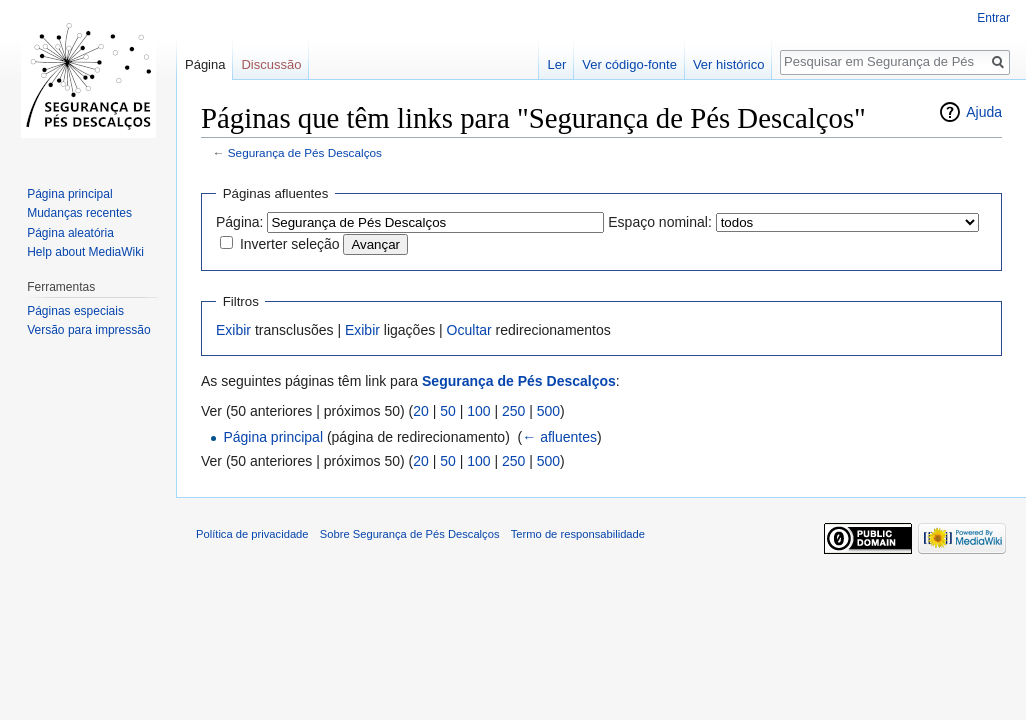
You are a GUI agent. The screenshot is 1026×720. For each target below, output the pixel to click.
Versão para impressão (88, 330)
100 (478, 411)
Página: (239, 222)
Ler (556, 64)
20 (421, 411)
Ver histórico (729, 64)
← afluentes (559, 437)
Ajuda (984, 112)
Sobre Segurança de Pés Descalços (410, 534)
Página (205, 64)
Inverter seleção (290, 244)
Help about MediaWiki (85, 252)
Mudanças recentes (79, 213)
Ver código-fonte (629, 64)
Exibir (233, 330)
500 (548, 411)
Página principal (273, 437)
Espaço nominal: (660, 222)
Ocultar (469, 330)
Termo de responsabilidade (578, 534)
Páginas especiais (75, 311)
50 (448, 411)
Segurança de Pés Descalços (305, 152)
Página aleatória (70, 233)
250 (513, 411)
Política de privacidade (252, 534)
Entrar (993, 18)
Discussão (271, 64)
